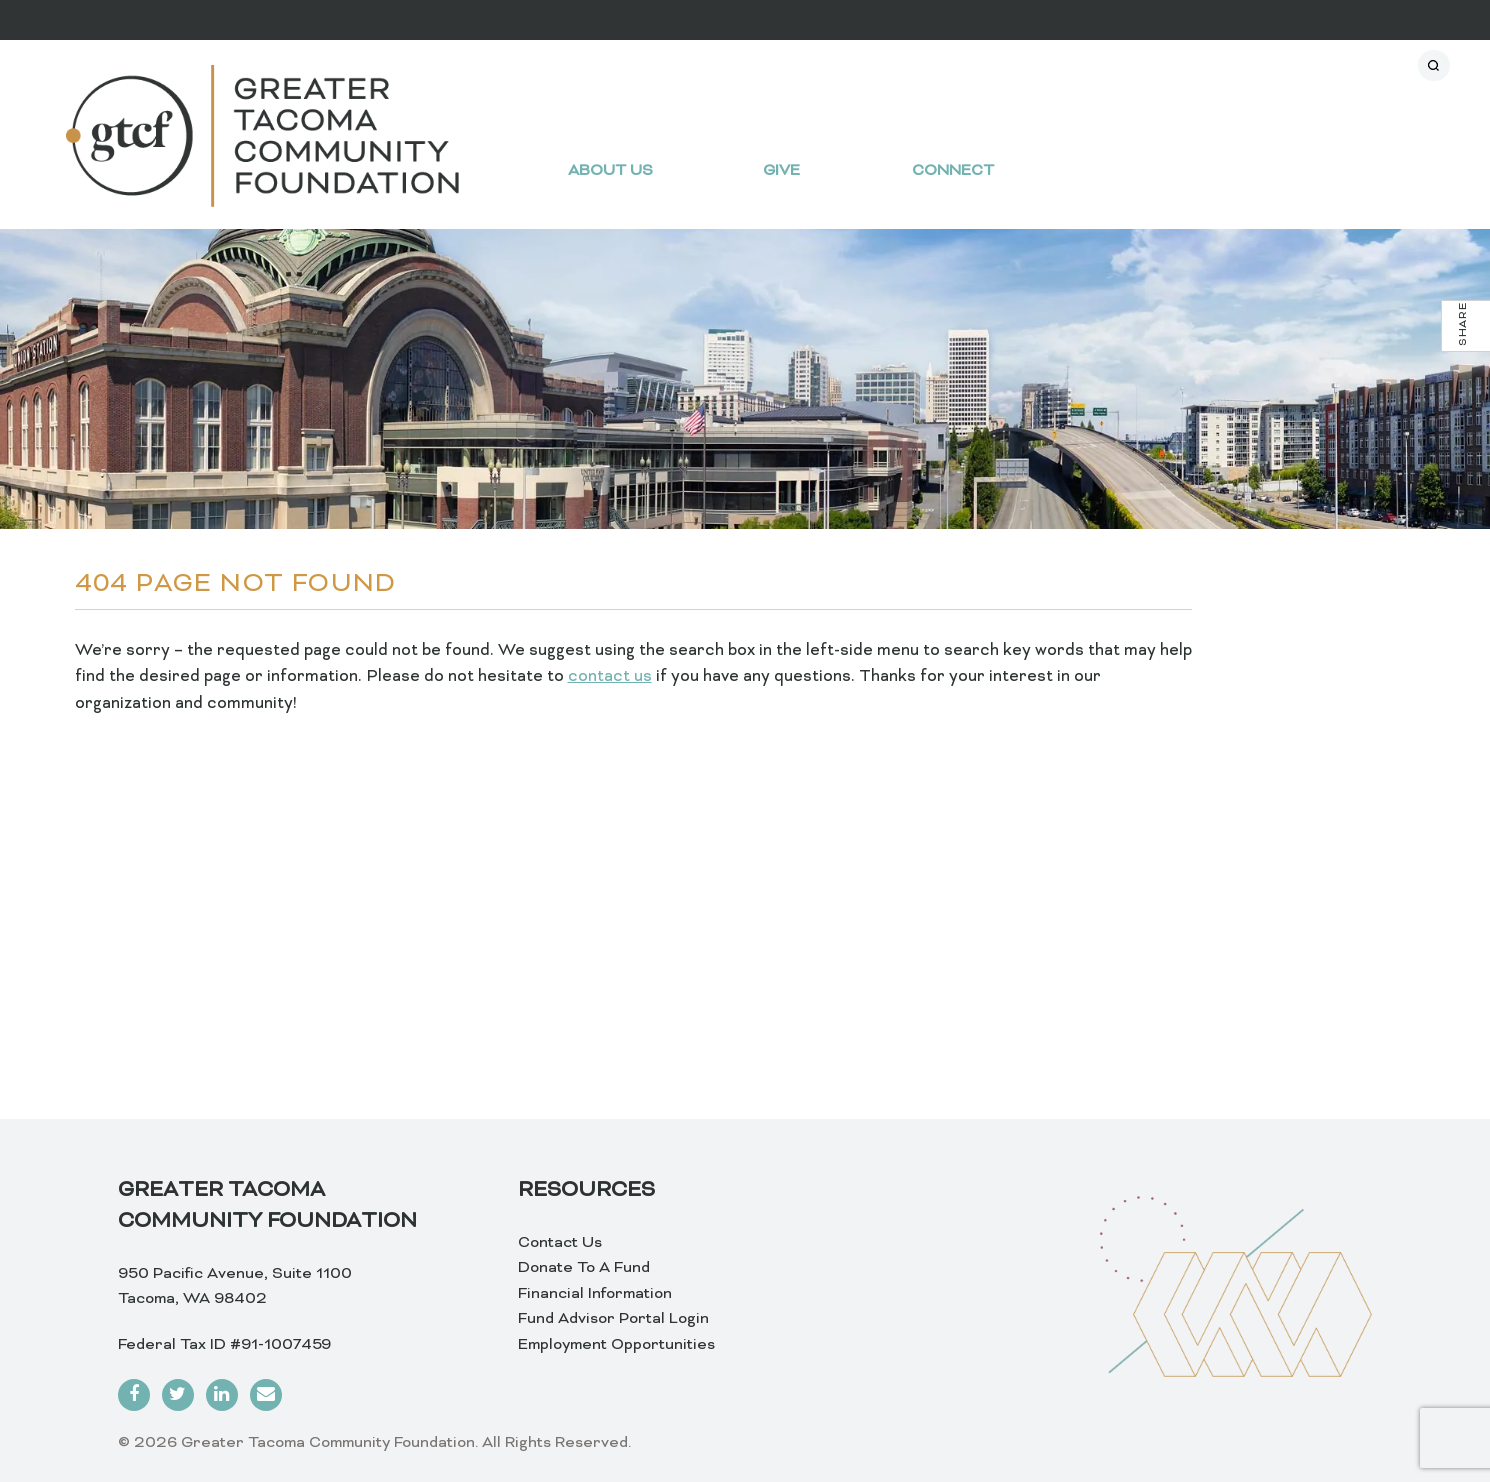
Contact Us (560, 1243)
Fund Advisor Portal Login (613, 1319)
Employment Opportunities (616, 1345)
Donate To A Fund (584, 1268)
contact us (610, 677)
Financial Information (595, 1294)
